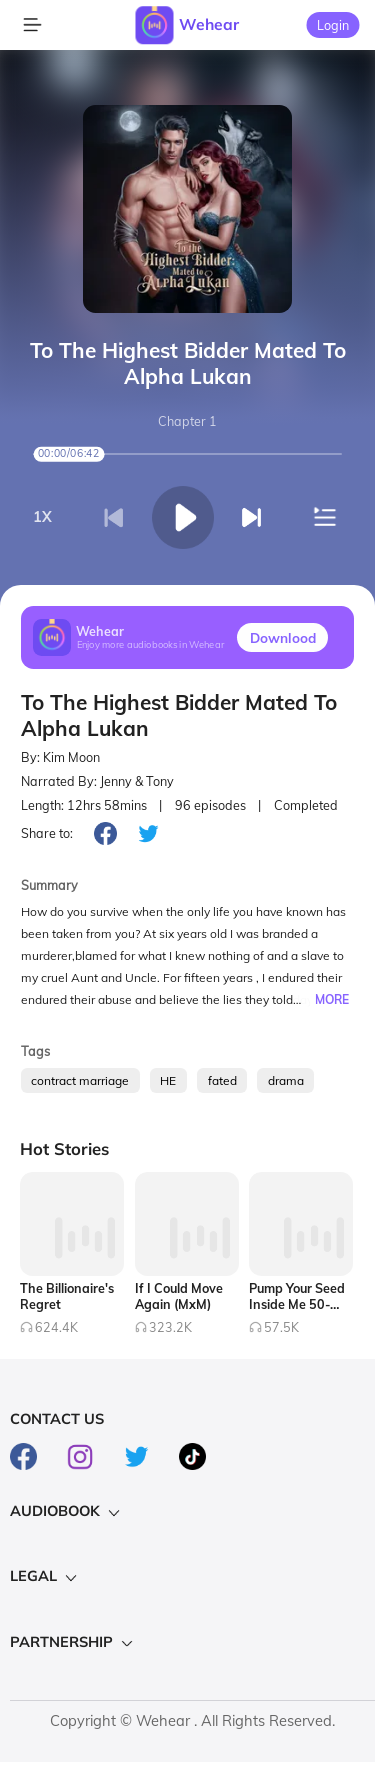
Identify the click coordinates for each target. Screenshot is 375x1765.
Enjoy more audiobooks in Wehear (151, 645)
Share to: (47, 833)
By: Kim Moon (60, 757)
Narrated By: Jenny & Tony (97, 781)
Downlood (283, 637)
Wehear (209, 24)
